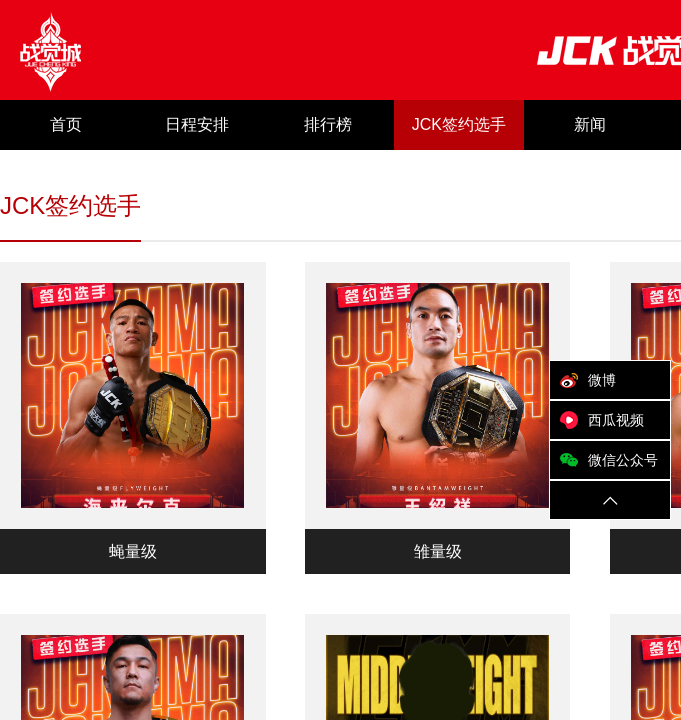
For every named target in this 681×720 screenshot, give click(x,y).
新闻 (590, 124)
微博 (583, 380)
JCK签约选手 (459, 124)
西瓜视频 (597, 420)
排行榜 (328, 124)
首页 (66, 124)
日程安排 (197, 124)
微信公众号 (604, 460)
